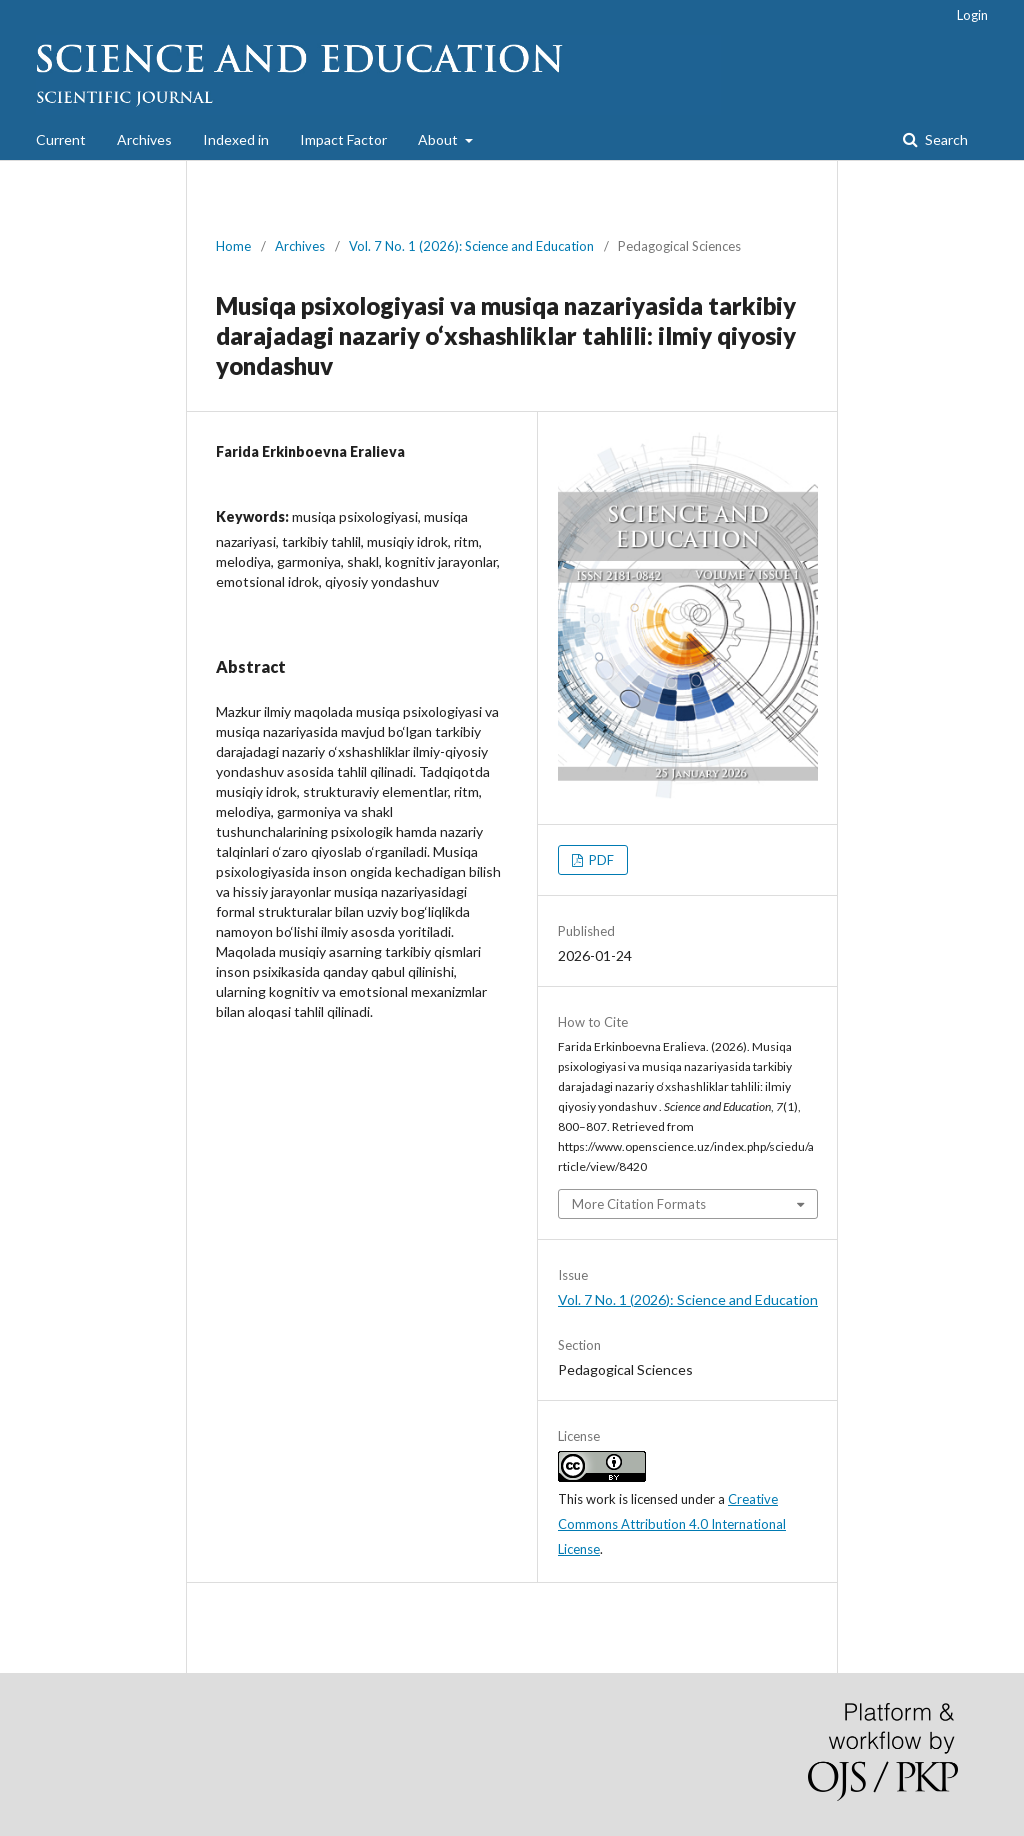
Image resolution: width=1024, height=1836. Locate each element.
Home (233, 246)
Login (972, 15)
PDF (600, 860)
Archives (144, 139)
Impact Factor (343, 139)
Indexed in (236, 139)
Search (945, 139)
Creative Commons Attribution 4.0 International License (672, 1524)
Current (61, 139)
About (439, 139)
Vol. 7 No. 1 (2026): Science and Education (471, 246)
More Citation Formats (639, 1204)
